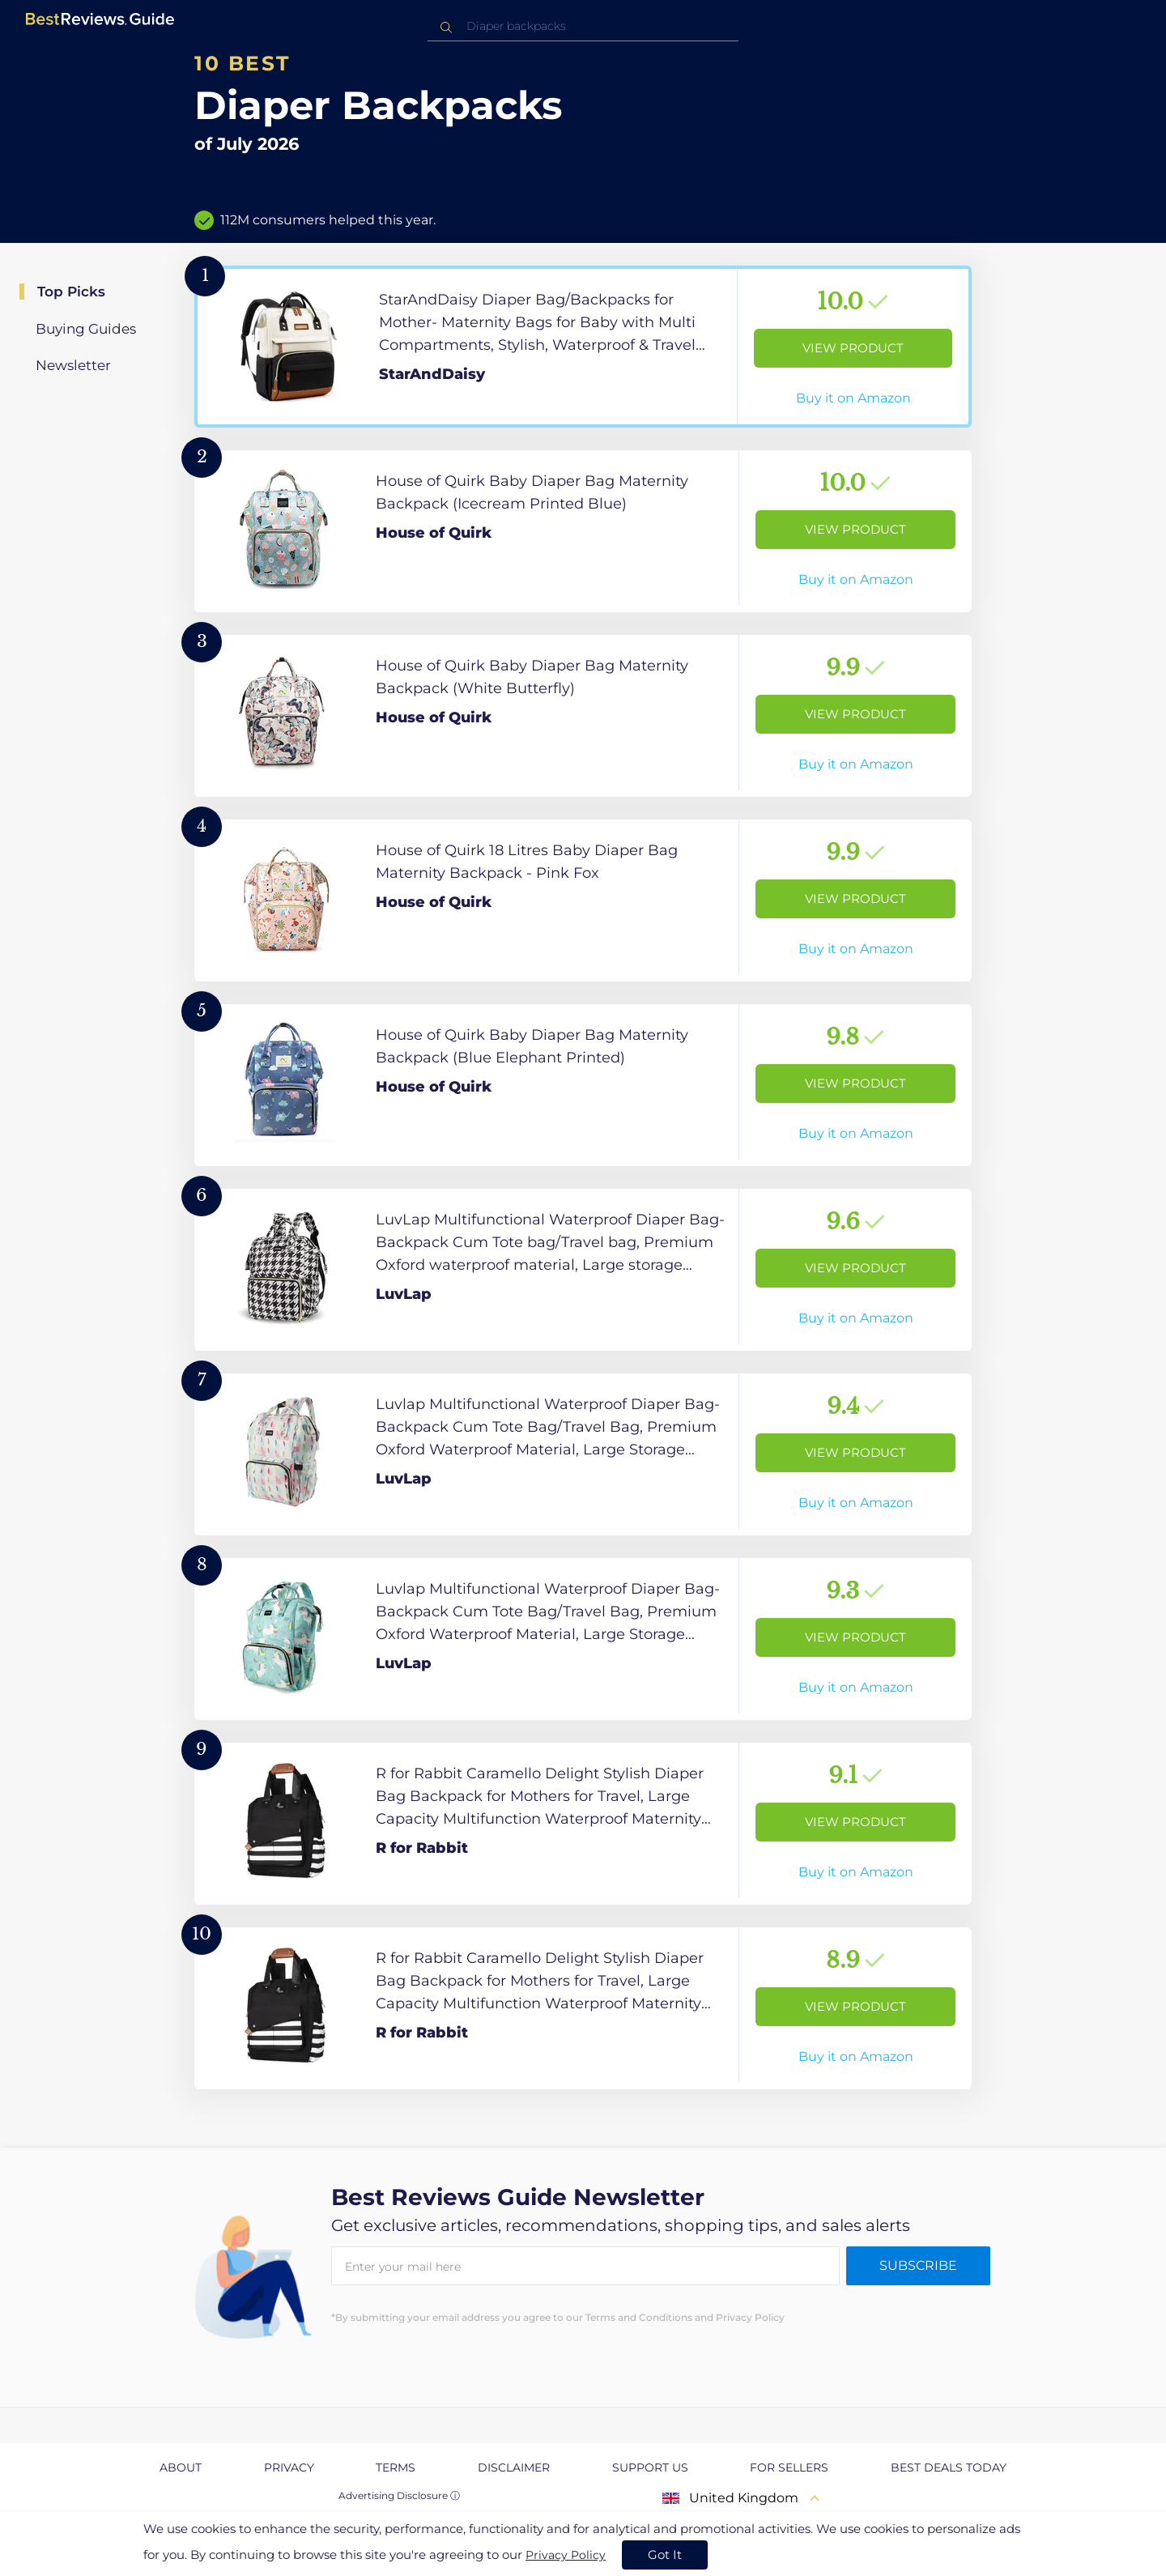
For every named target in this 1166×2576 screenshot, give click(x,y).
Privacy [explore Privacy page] (289, 2467)
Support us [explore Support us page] (650, 2467)
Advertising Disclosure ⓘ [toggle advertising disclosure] (399, 2495)
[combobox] (583, 26)
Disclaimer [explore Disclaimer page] (514, 2467)
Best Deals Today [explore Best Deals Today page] (948, 2467)
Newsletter (73, 365)
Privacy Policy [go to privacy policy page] (566, 2555)
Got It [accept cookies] (665, 2554)
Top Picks (71, 291)
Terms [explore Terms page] (395, 2467)
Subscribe (918, 2265)
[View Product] (583, 347)
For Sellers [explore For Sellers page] (789, 2467)
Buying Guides (86, 329)
